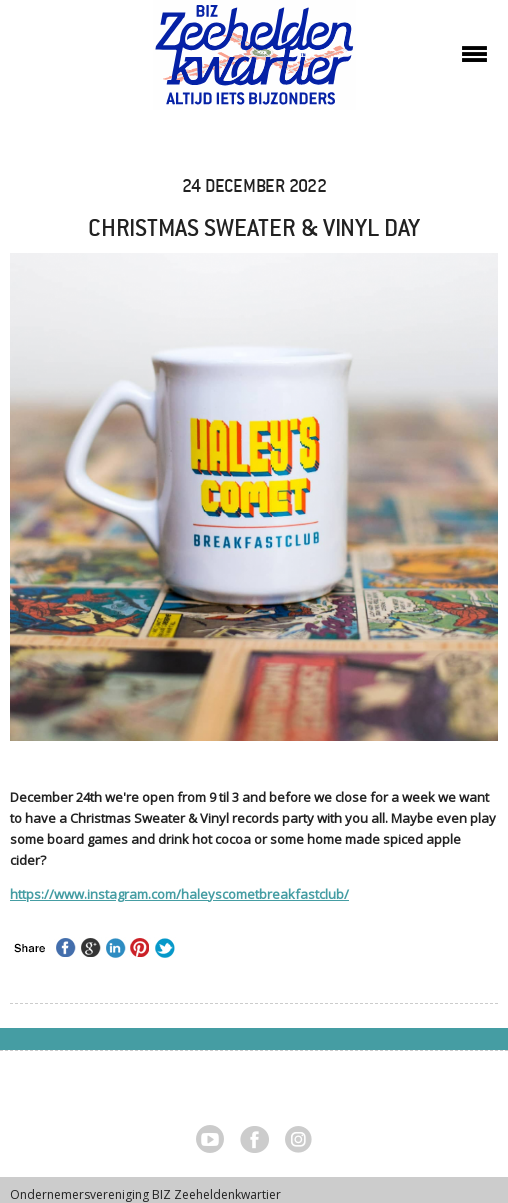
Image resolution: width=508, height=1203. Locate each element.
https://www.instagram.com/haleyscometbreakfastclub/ (179, 894)
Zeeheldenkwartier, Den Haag (254, 62)
